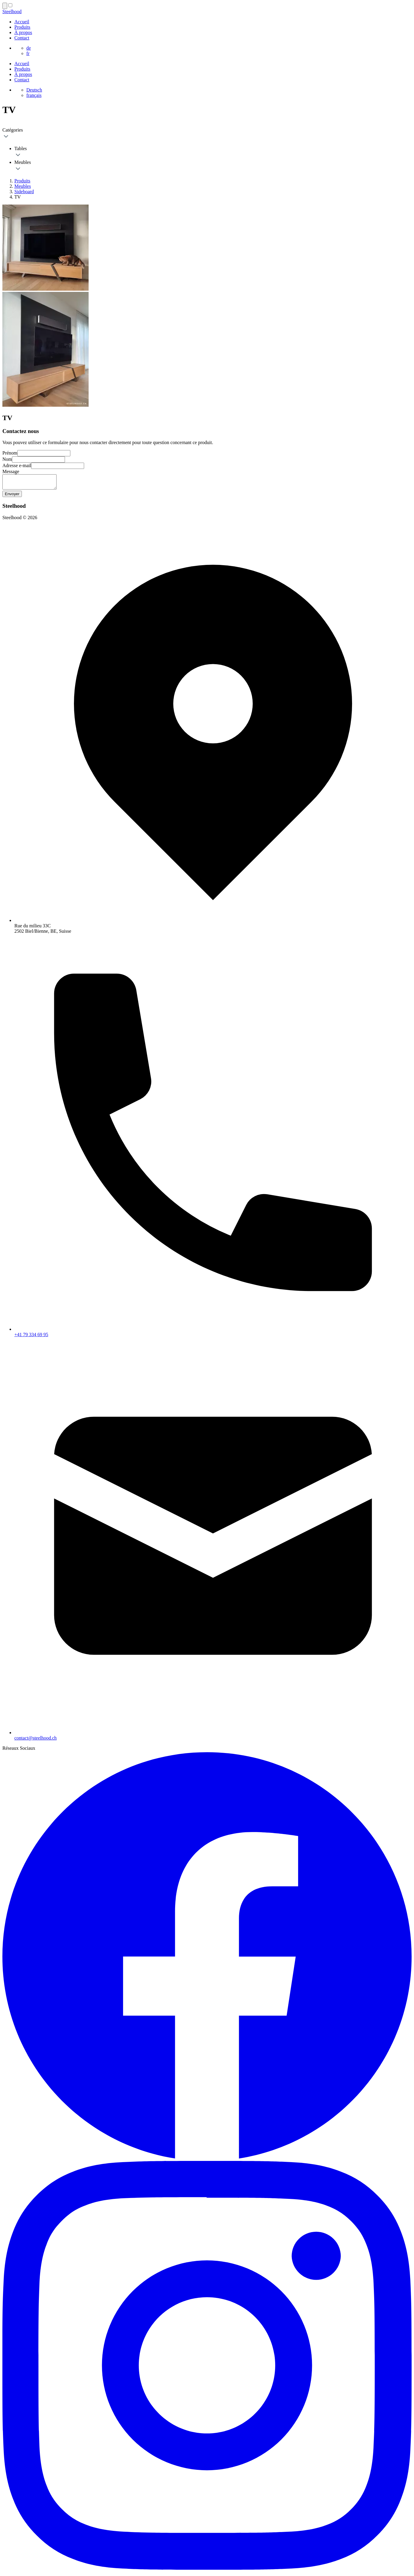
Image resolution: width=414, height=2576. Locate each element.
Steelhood (12, 11)
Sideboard (24, 191)
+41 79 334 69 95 (31, 1337)
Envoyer (12, 496)
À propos (23, 32)
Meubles (22, 186)
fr (28, 53)
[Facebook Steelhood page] (207, 2160)
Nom (7, 459)
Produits (22, 27)
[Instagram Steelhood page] (207, 2570)
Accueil (21, 21)
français (34, 95)
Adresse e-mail (16, 465)
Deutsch (34, 89)
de (28, 48)
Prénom (9, 452)
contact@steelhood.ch (35, 1740)
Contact (21, 37)
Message (10, 471)
